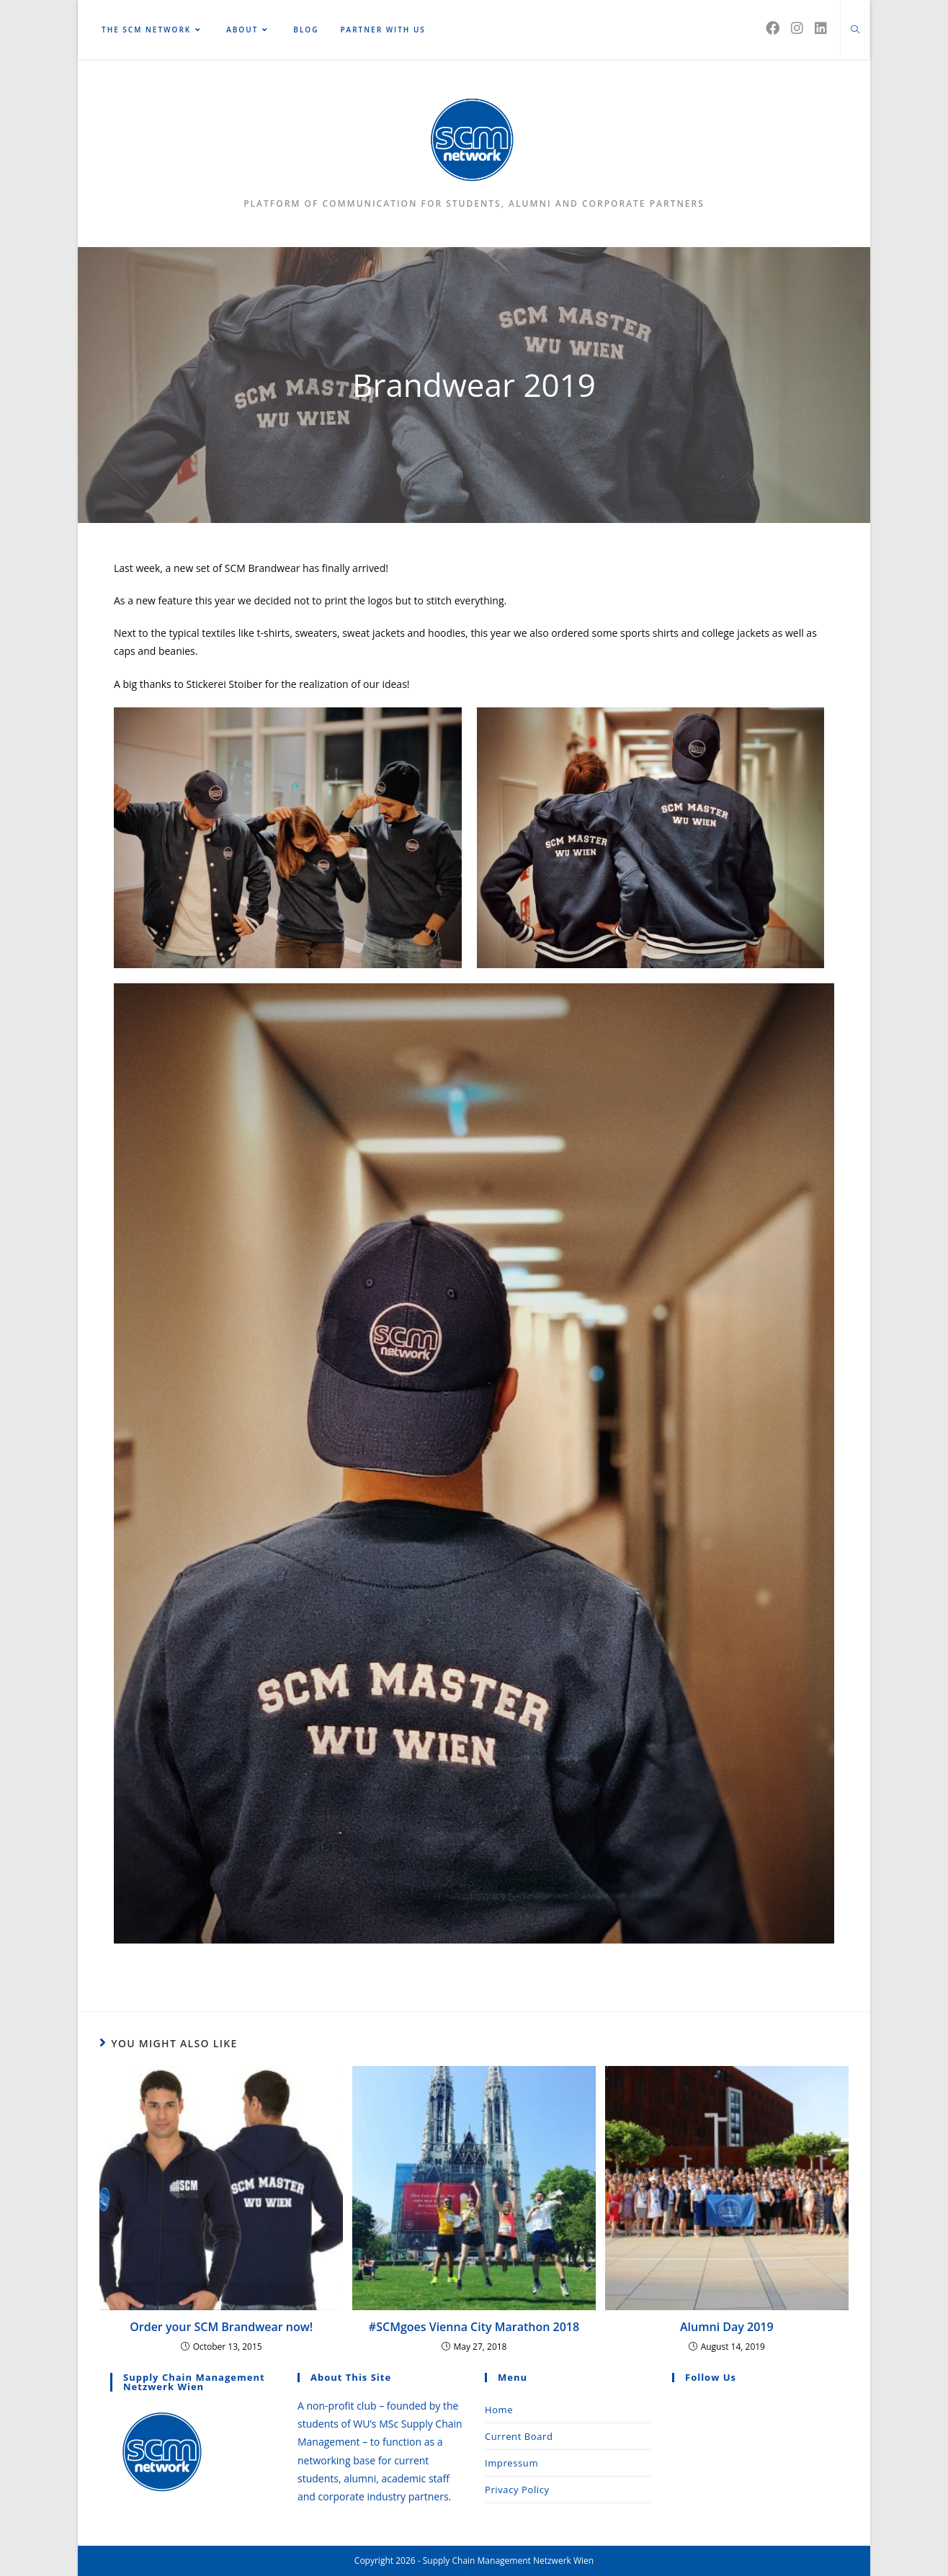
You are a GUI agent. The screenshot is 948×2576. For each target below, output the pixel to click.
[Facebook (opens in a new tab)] (772, 28)
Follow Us (710, 2377)
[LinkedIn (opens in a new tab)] (821, 28)
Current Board (519, 2436)
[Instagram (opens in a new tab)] (797, 28)
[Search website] (855, 30)
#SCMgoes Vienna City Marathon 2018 (474, 2327)
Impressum (511, 2462)
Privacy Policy (517, 2489)
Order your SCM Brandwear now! (221, 2327)
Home (499, 2409)
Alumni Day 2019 (727, 2327)
